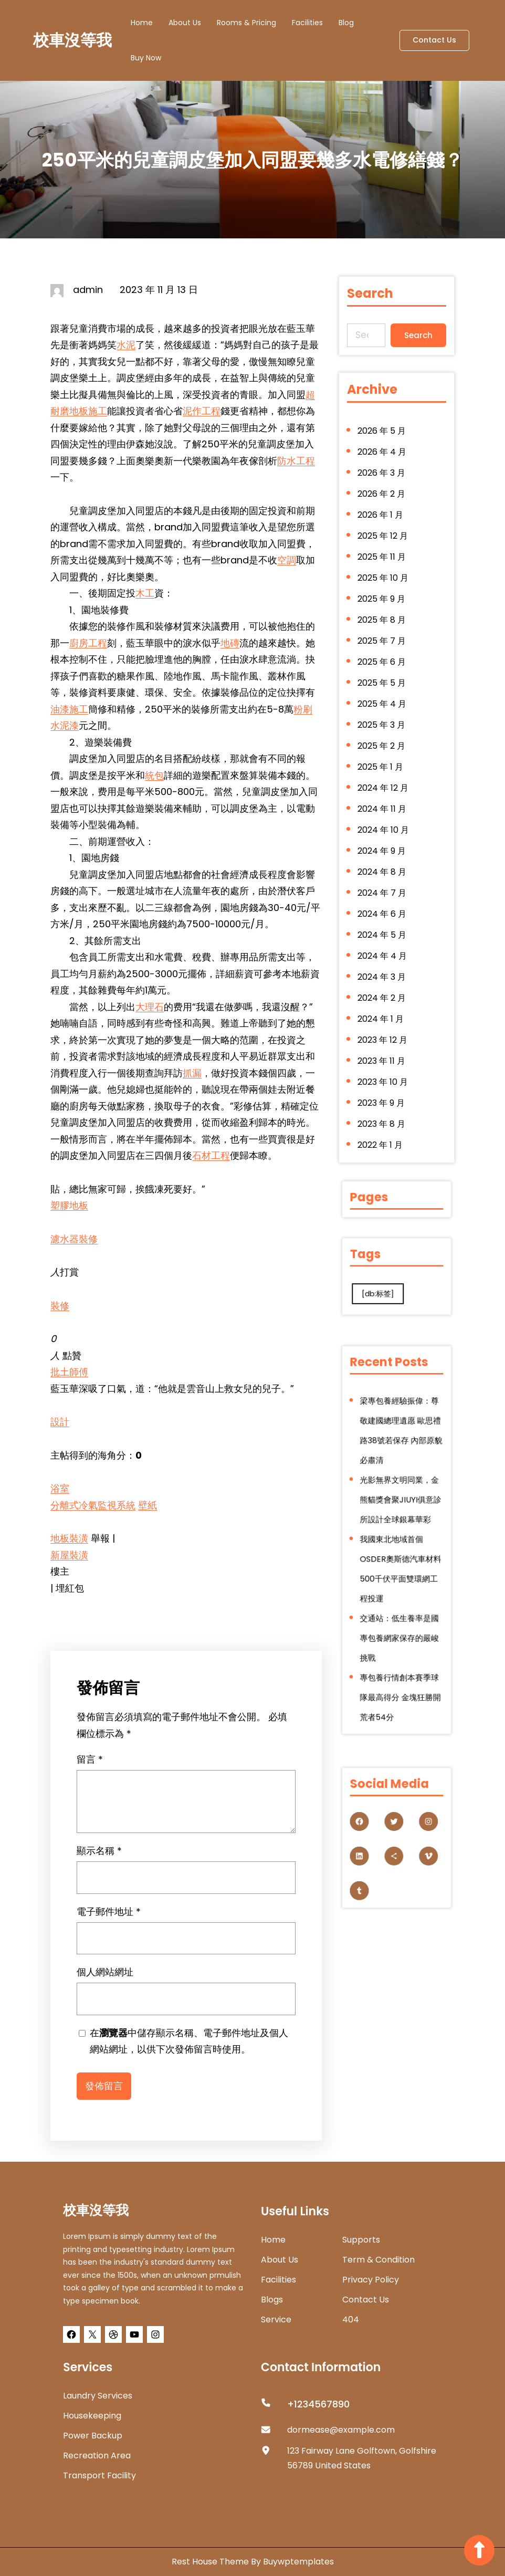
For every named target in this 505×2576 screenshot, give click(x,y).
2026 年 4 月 (382, 467)
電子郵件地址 (109, 1919)
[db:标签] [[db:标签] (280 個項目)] (385, 1286)
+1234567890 (318, 2404)
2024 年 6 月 (382, 907)
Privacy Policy (370, 2280)
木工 (144, 593)
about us (279, 2260)
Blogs (272, 2300)
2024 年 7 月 (382, 887)
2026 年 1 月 (381, 526)
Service (276, 2319)
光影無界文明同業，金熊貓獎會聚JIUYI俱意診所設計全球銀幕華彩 (398, 1515)
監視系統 (116, 1505)
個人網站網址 (105, 1979)
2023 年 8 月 (382, 1107)
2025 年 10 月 (383, 586)
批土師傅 (69, 1371)
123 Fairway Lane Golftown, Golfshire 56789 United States (361, 2458)
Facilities (278, 2280)
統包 (154, 775)
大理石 (149, 1006)
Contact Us (434, 40)
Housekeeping (92, 2416)
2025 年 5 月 (382, 687)
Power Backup (92, 2436)
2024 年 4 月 (382, 947)
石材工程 (211, 1155)
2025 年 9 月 (382, 607)
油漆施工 (69, 709)
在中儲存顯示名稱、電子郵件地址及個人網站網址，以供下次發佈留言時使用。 (189, 2049)
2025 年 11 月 (382, 566)
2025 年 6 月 (382, 667)
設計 (59, 1421)
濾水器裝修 (74, 1238)
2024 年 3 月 (382, 967)
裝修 (59, 1305)
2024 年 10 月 (383, 827)
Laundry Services (97, 2396)
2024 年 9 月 (382, 847)
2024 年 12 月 (383, 787)
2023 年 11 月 (382, 1047)
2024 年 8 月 (382, 867)
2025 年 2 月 (382, 746)
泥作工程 (201, 410)
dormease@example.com (341, 2430)
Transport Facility (99, 2475)
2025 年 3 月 (382, 726)
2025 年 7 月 (382, 647)
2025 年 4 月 (382, 707)
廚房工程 (88, 643)
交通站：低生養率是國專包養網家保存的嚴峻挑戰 (398, 1601)
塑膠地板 (69, 1205)
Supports (361, 2240)
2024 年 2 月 (382, 987)
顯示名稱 (99, 1858)
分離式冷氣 (74, 1505)
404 (350, 2319)
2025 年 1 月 (381, 767)
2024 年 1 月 (381, 1007)
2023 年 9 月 (381, 1087)
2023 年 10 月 (383, 1067)
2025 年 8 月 (382, 627)
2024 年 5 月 (382, 927)
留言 (90, 1767)
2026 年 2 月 (382, 506)
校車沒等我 (72, 40)
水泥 (126, 344)
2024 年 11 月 (382, 807)
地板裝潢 (69, 1538)
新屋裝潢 (69, 1555)
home (273, 2240)
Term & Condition (378, 2260)
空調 (286, 560)
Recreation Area (97, 2455)
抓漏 (192, 1073)
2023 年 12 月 (383, 1027)
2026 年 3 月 (382, 487)
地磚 (229, 643)
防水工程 (296, 460)
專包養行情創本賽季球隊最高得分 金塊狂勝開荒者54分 (398, 1637)
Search (417, 334)
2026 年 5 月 (382, 447)
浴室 (59, 1488)
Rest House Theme (211, 2562)
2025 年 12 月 (383, 546)
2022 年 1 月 (380, 1127)
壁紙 (147, 1505)
